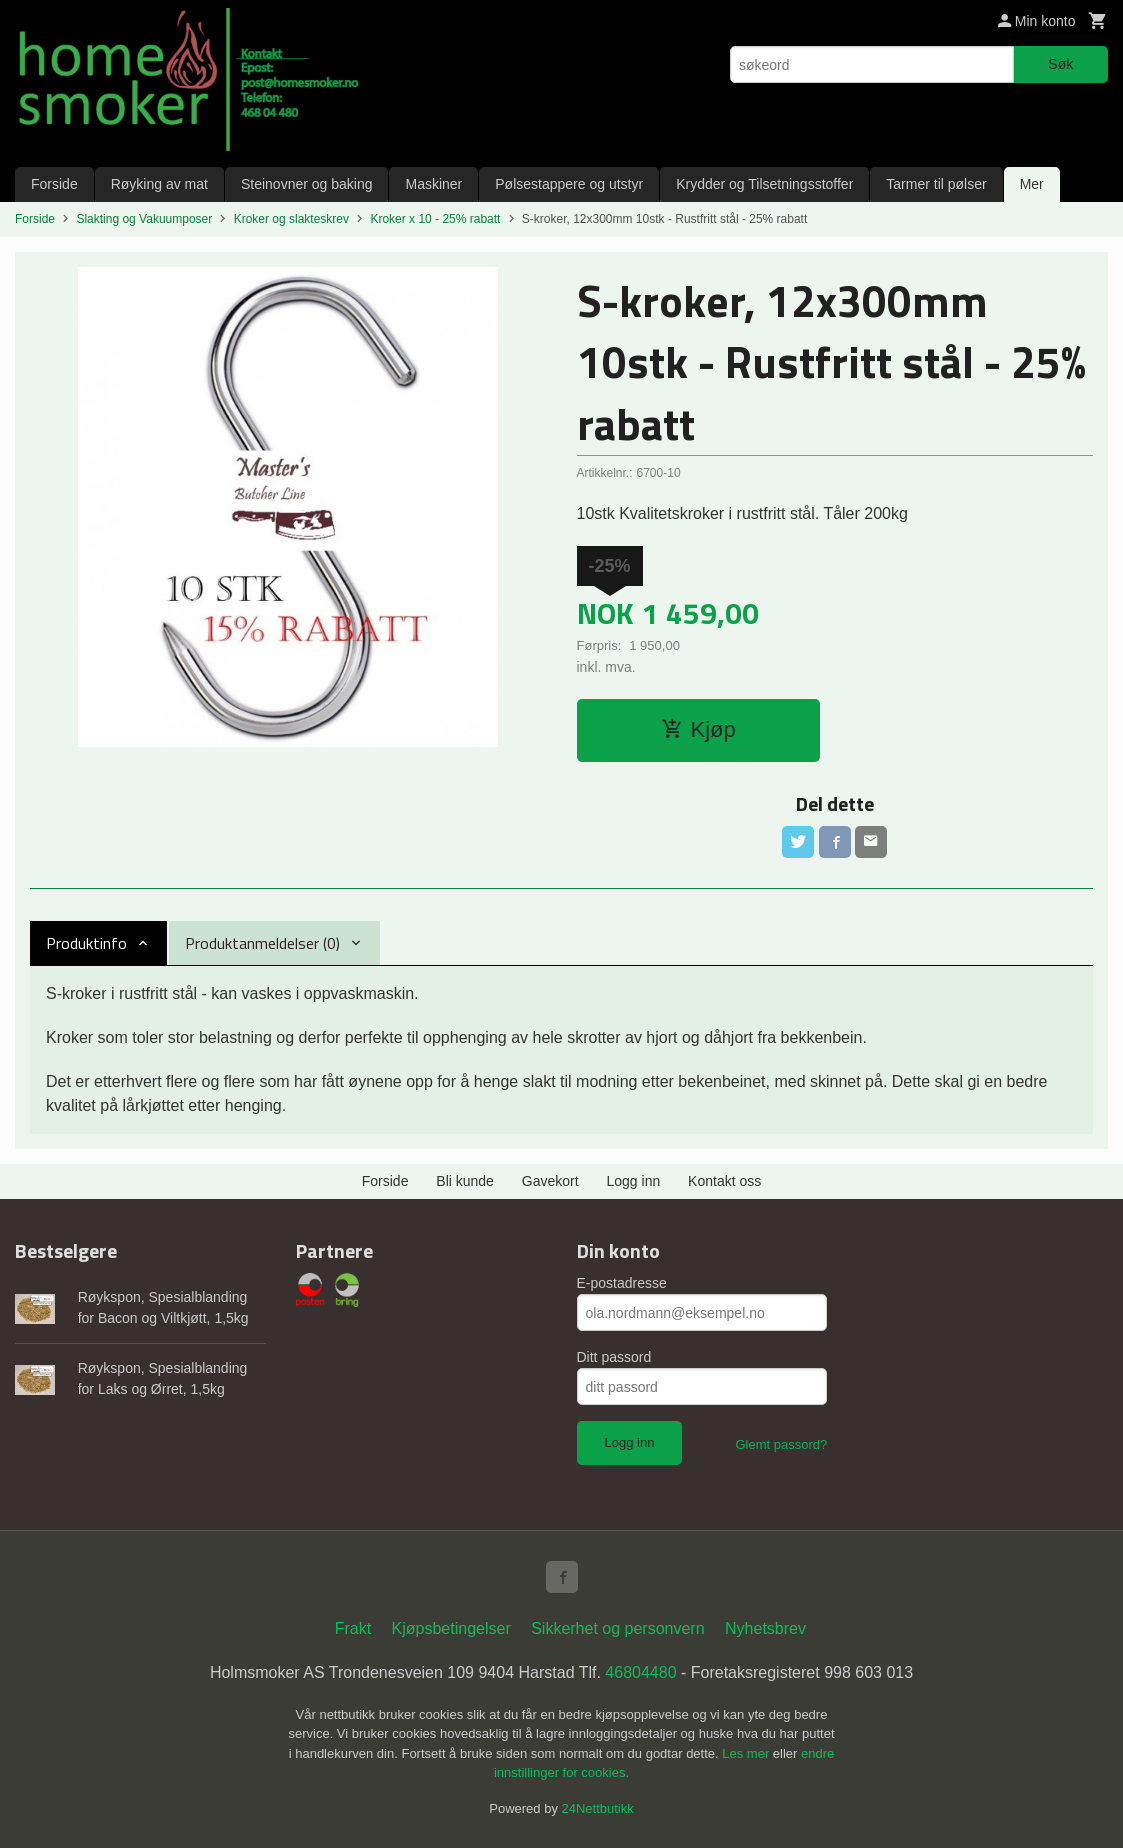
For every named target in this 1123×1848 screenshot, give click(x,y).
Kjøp (698, 729)
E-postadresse (622, 1283)
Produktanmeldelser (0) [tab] (262, 943)
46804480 (640, 1672)
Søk (1060, 64)
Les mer (747, 1753)
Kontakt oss (724, 1181)
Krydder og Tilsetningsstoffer (764, 184)
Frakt (353, 1628)
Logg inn (634, 1181)
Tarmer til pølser (936, 184)
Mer (1032, 184)
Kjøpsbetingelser (451, 1628)
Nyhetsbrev (765, 1628)
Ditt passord (614, 1357)
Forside (54, 184)
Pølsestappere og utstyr (569, 184)
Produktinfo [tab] (86, 943)
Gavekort (550, 1181)
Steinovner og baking (307, 184)
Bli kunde (465, 1181)
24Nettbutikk (598, 1808)
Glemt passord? (781, 1444)
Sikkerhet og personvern (617, 1628)
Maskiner (433, 184)
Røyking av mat (159, 184)
